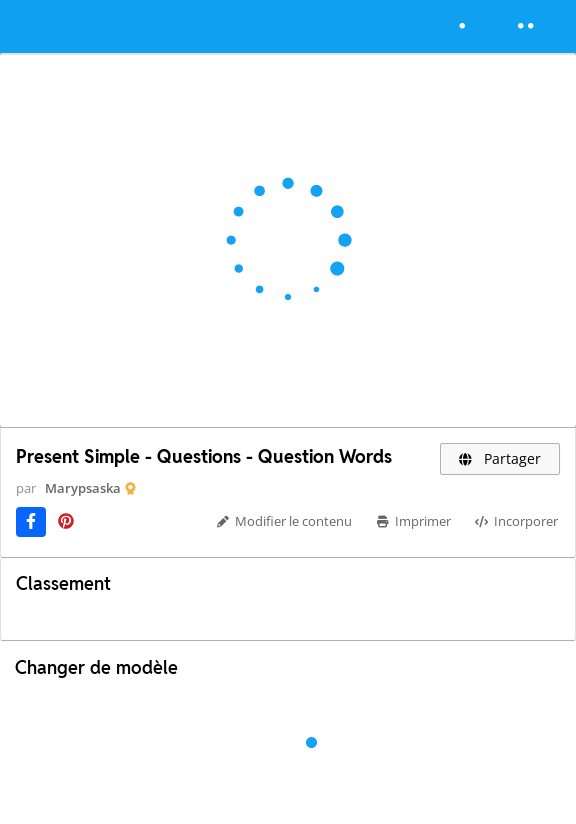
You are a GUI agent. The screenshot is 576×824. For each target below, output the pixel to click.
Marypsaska (83, 488)
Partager (500, 458)
